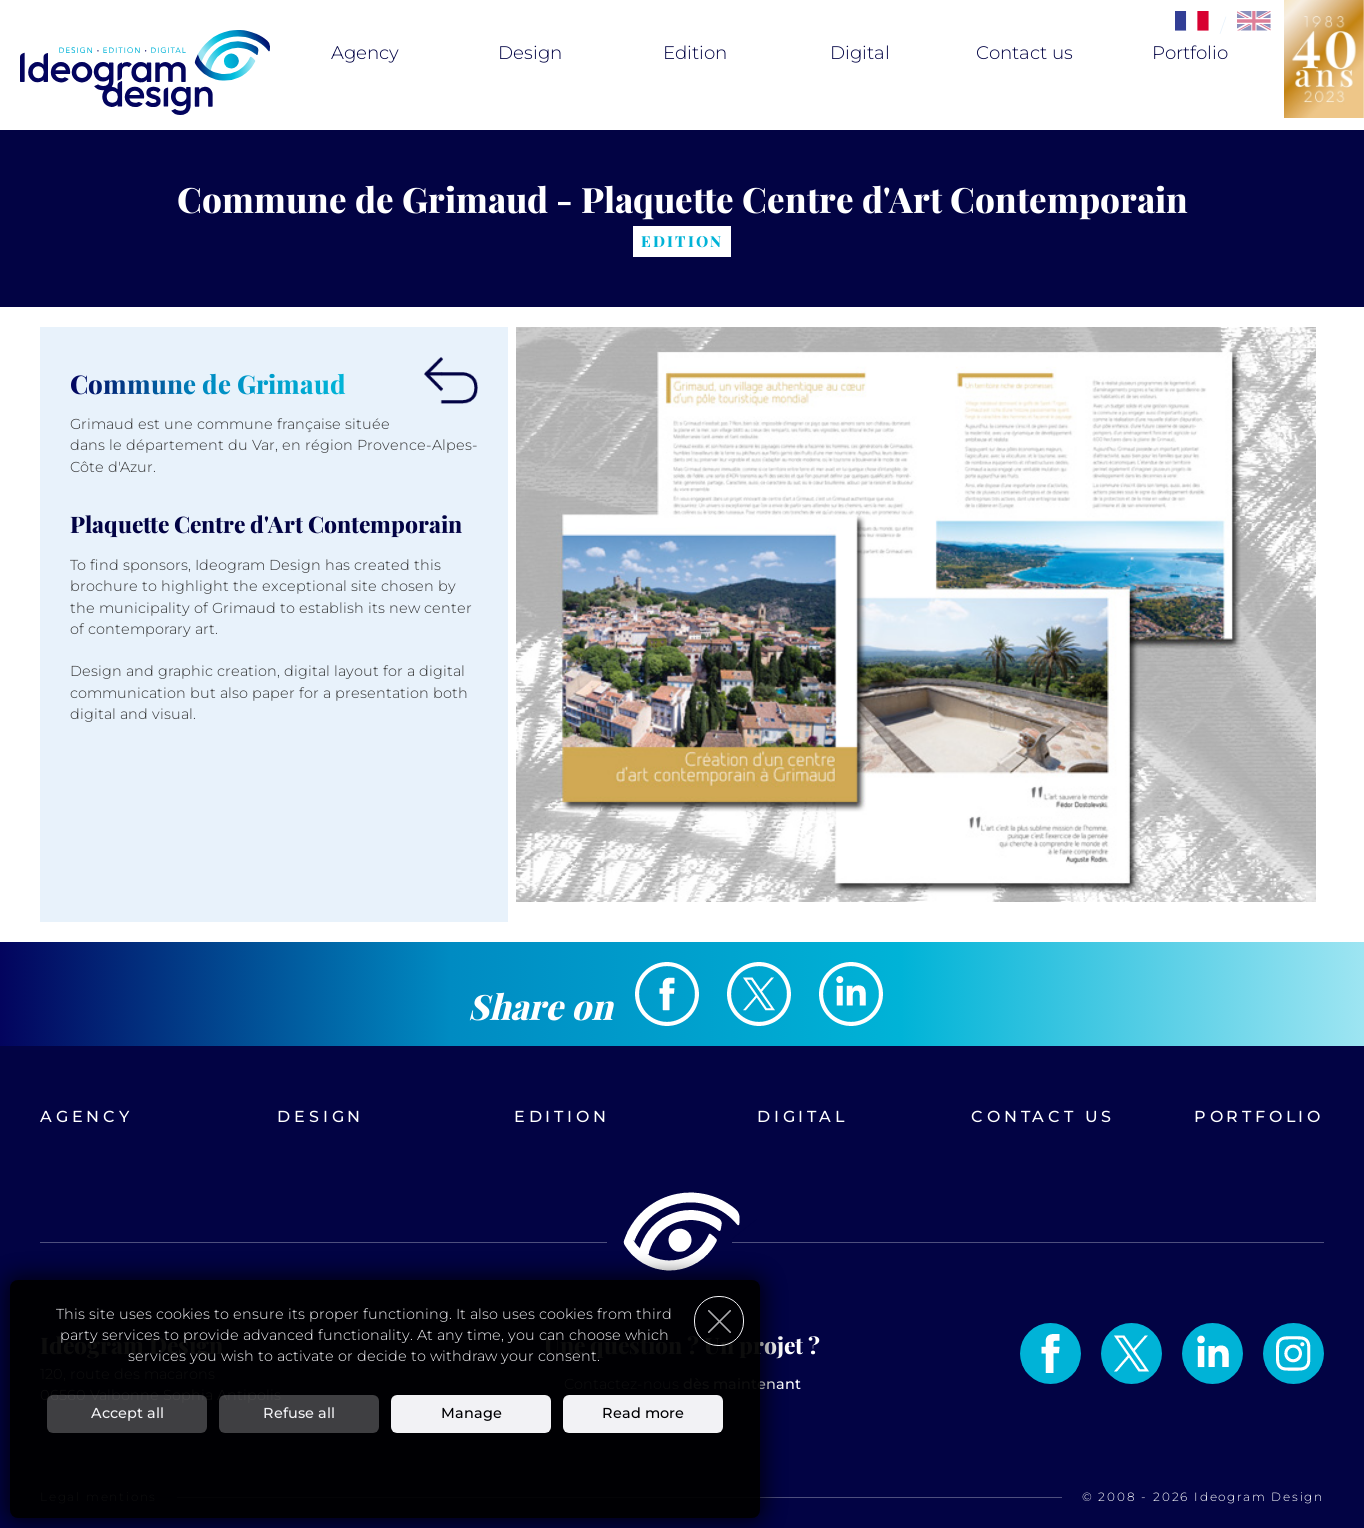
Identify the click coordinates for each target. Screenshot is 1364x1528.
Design (530, 53)
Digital (860, 53)
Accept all (127, 1413)
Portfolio (1190, 53)
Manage (471, 1413)
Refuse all (299, 1413)
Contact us (1024, 53)
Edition (695, 53)
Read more (643, 1413)
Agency (365, 53)
